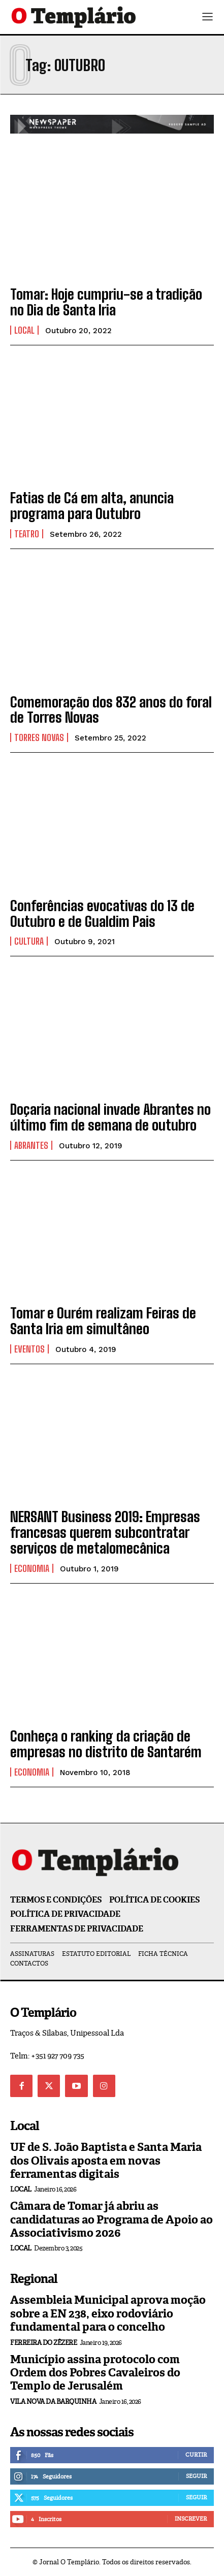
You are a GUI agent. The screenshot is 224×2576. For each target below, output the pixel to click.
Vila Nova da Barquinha (53, 2401)
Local (24, 330)
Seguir (196, 2476)
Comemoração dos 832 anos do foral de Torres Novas (111, 709)
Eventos (29, 1349)
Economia (31, 1568)
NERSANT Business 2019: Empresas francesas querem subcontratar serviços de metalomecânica (105, 1532)
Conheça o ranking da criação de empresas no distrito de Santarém (106, 1743)
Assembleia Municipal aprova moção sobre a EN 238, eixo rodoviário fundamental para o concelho (108, 2313)
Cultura (29, 941)
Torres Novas (39, 737)
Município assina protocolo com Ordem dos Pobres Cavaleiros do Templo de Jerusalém (95, 2373)
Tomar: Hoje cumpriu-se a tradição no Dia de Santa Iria (106, 301)
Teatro (26, 533)
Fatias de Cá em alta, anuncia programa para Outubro (92, 505)
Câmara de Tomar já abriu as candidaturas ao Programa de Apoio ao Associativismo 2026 (111, 2219)
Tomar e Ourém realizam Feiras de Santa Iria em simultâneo (103, 1320)
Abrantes (31, 1145)
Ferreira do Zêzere (43, 2342)
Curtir (196, 2454)
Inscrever (191, 2518)
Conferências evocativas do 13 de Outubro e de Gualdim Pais (102, 913)
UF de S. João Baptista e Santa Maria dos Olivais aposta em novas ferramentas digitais (106, 2160)
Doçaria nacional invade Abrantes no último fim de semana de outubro (110, 1117)
